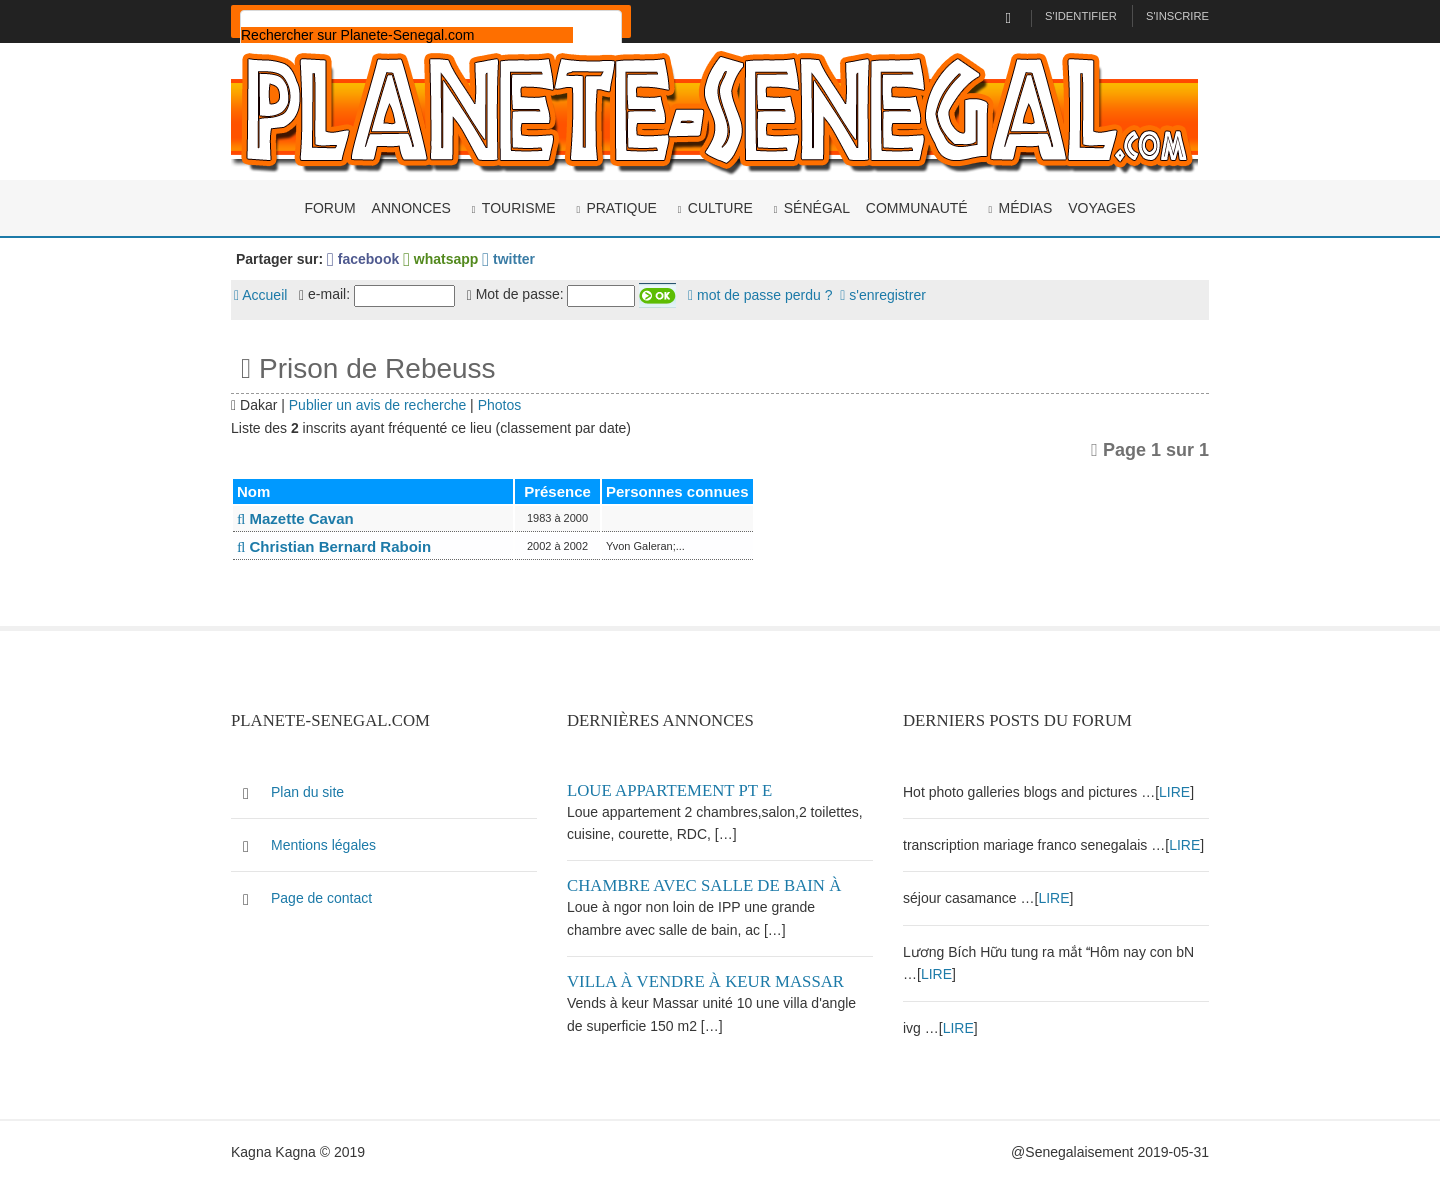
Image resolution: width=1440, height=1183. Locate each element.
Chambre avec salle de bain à (704, 885)
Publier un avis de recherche (377, 405)
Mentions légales (323, 845)
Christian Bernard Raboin (334, 546)
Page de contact (321, 898)
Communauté (917, 208)
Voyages (1101, 208)
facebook (363, 259)
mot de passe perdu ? (760, 295)
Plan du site (307, 792)
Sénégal (817, 208)
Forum (329, 208)
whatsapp (440, 259)
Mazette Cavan (295, 518)
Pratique (621, 208)
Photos (500, 405)
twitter (508, 259)
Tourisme (519, 208)
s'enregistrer (883, 295)
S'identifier (1081, 16)
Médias (1026, 208)
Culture (720, 208)
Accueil (260, 295)
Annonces (411, 208)
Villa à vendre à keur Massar (705, 981)
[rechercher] (407, 35)
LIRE (1174, 792)
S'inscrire (1177, 16)
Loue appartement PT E (669, 790)
